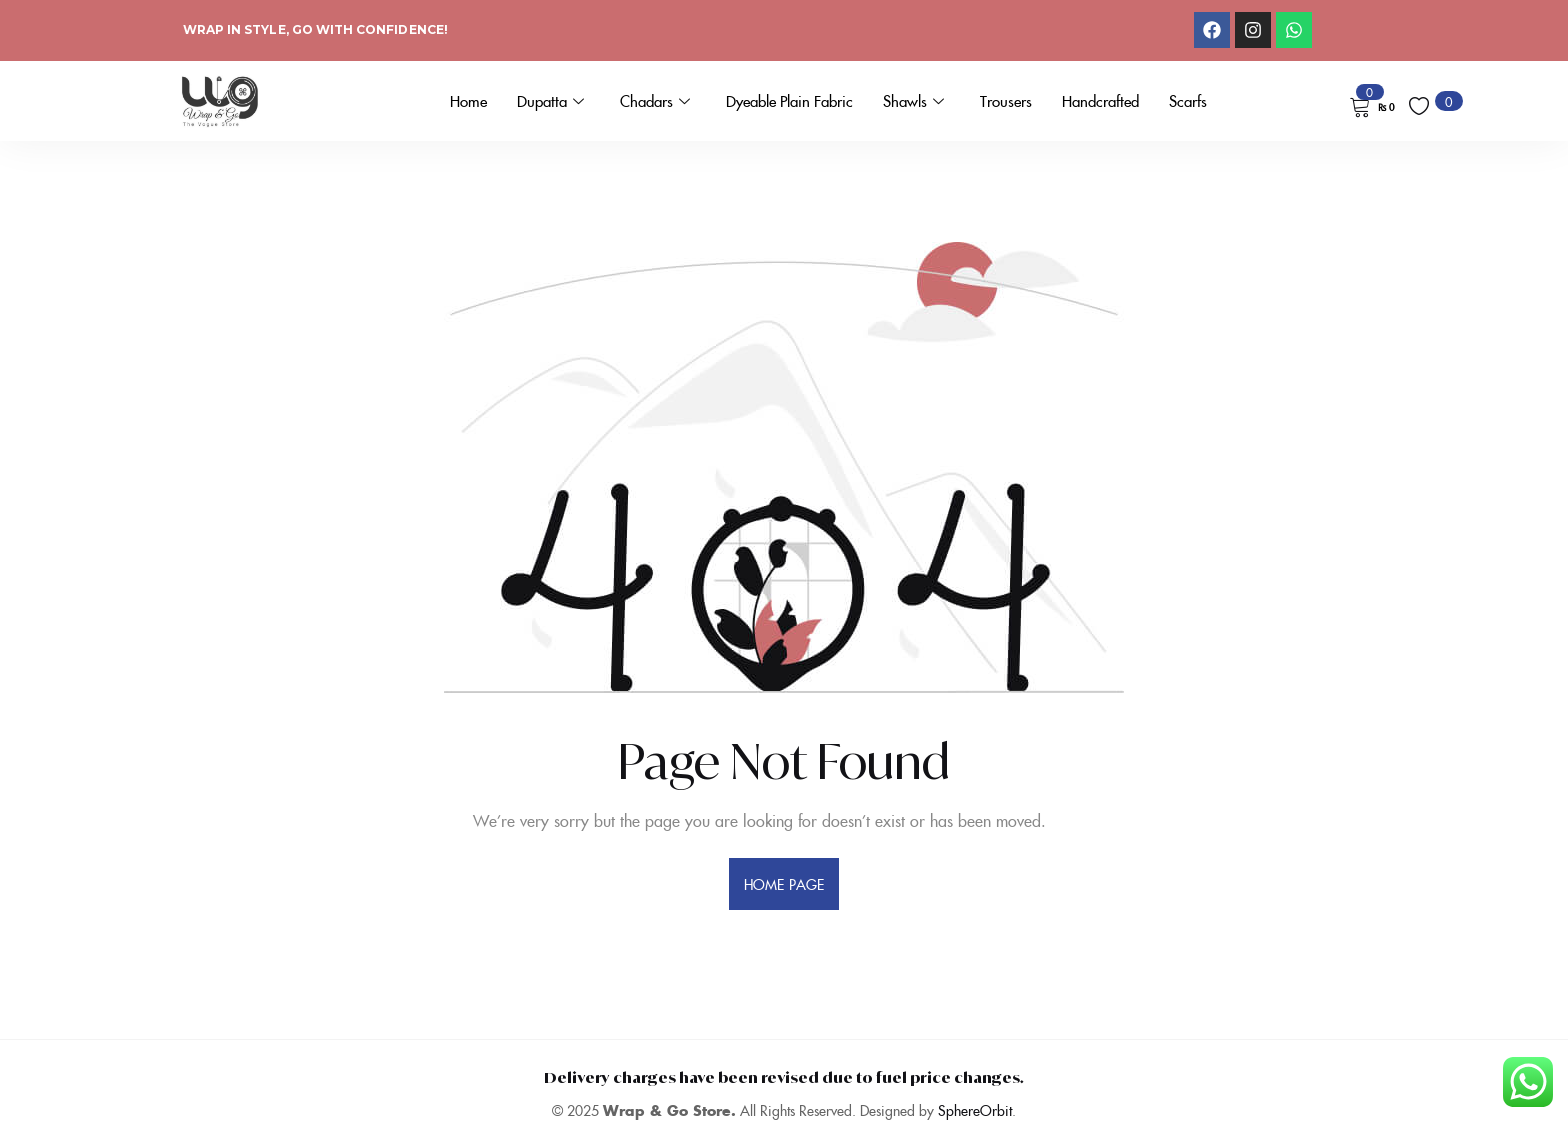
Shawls (913, 101)
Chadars (655, 101)
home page (784, 884)
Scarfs (1188, 100)
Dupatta (550, 101)
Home (468, 100)
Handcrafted (1100, 100)
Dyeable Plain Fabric (789, 100)
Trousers (1006, 100)
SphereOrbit (975, 1110)
